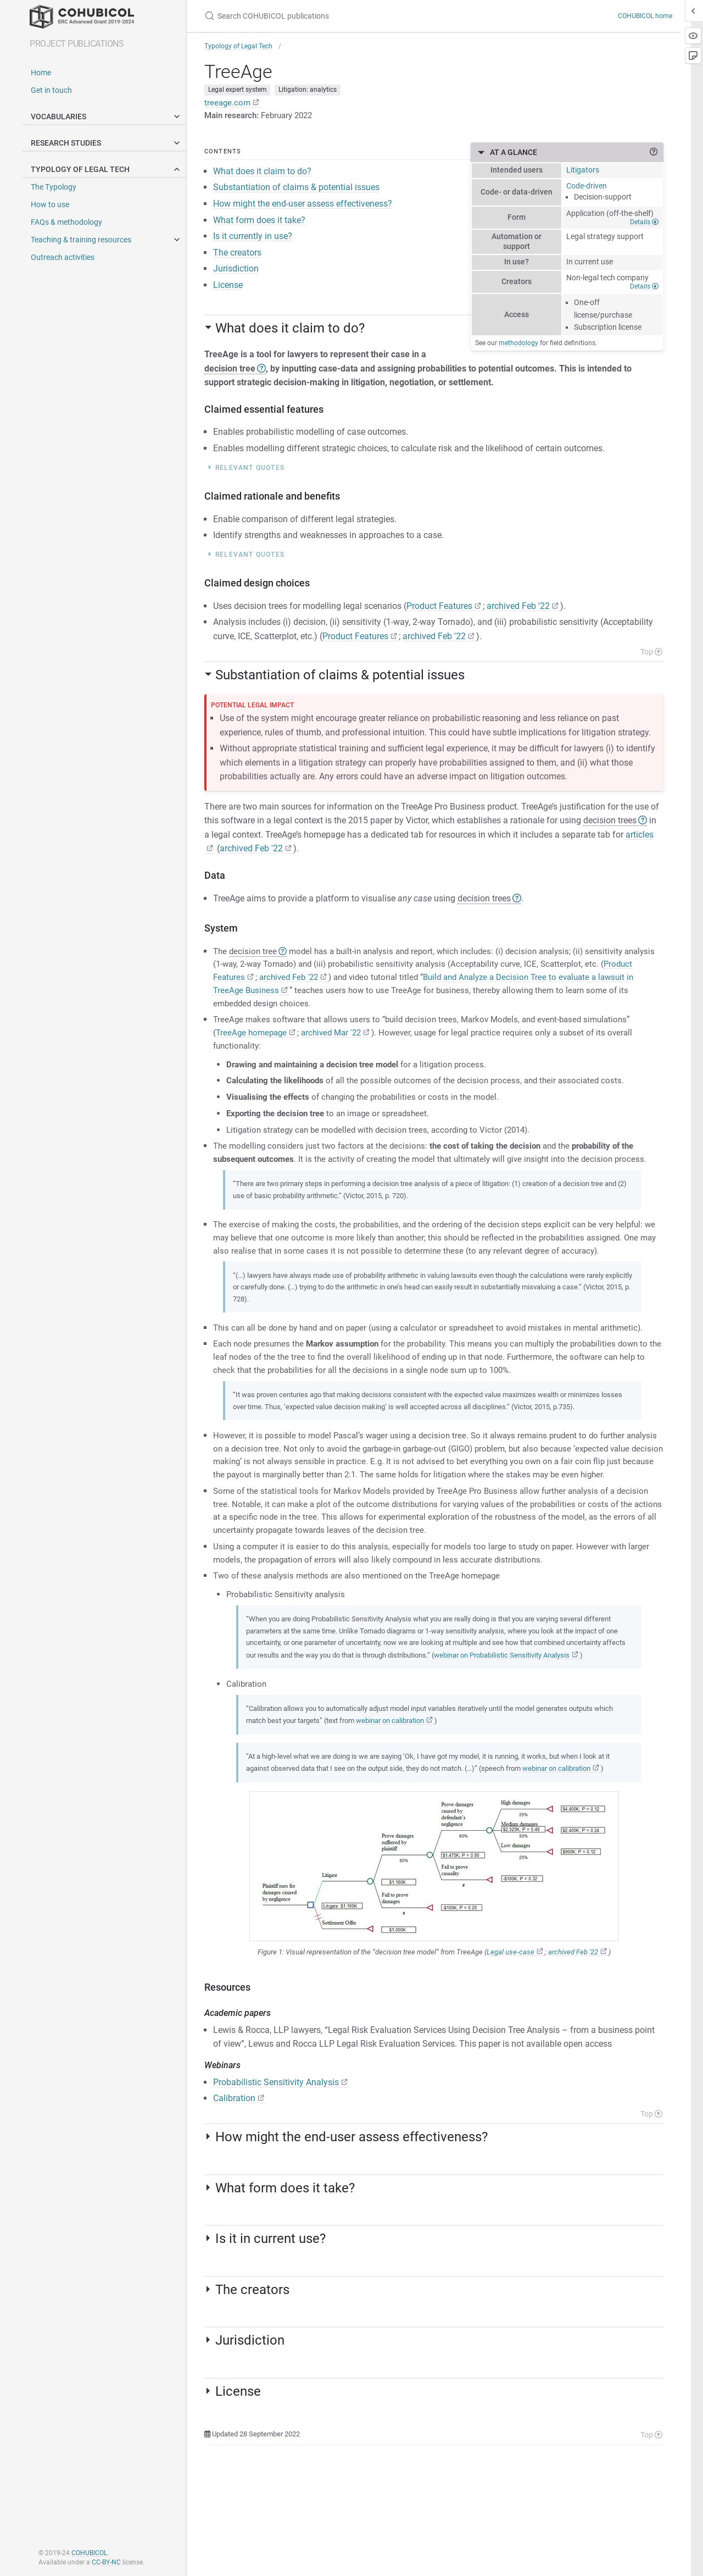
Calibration (234, 2201)
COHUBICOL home (645, 16)
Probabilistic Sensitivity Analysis (276, 2185)
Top (651, 657)
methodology (518, 348)
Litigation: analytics (307, 93)
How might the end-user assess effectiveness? (302, 210)
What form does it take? (259, 226)
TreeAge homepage (253, 1044)
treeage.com (228, 106)
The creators (237, 259)
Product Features (439, 612)
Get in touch (51, 90)
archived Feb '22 (518, 612)
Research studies (108, 143)
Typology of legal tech (108, 169)
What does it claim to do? (262, 178)
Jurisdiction (236, 275)
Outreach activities (62, 257)
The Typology (53, 186)
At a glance (576, 158)
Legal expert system (237, 93)
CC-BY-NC (106, 2562)
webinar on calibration (428, 1809)
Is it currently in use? (252, 242)
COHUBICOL (89, 2553)
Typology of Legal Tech (238, 46)
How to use (50, 204)
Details (644, 227)
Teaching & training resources (81, 239)
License (228, 291)
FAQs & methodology (66, 222)
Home (41, 72)
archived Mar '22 (337, 1044)
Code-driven (586, 190)
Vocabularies (108, 116)
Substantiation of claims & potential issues (296, 194)
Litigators (582, 175)
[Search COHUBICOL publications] (351, 16)
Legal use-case (510, 2055)
